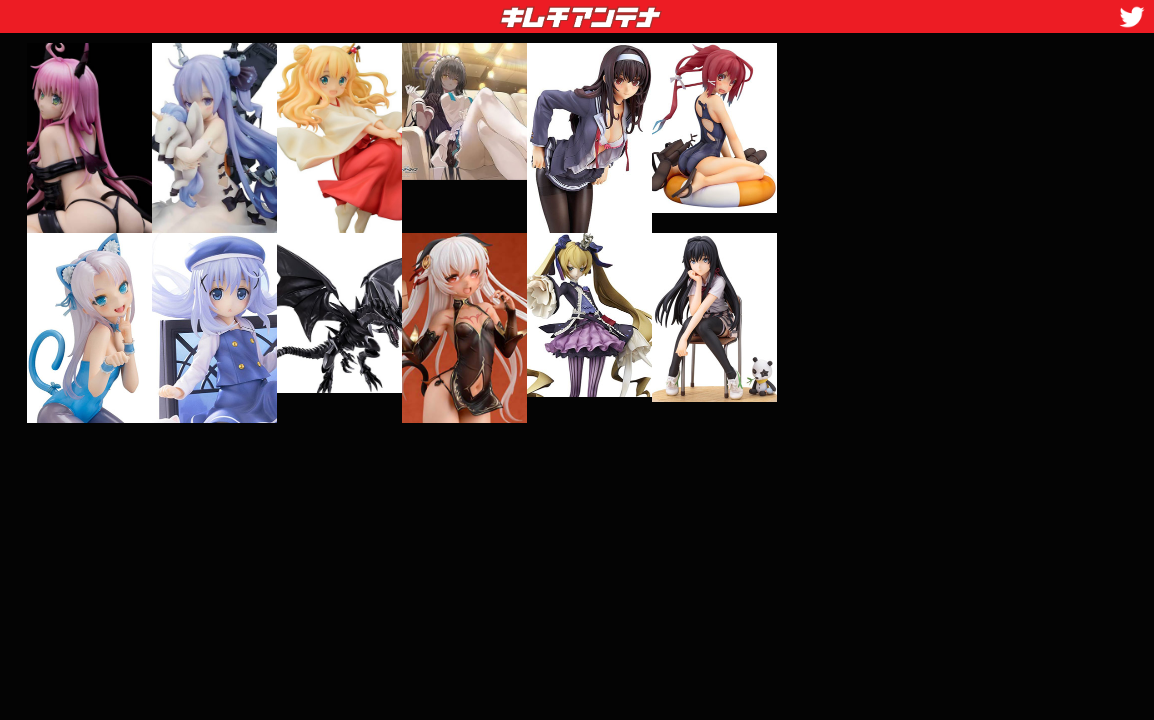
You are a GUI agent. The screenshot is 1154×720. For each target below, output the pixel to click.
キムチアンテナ (435, 11)
